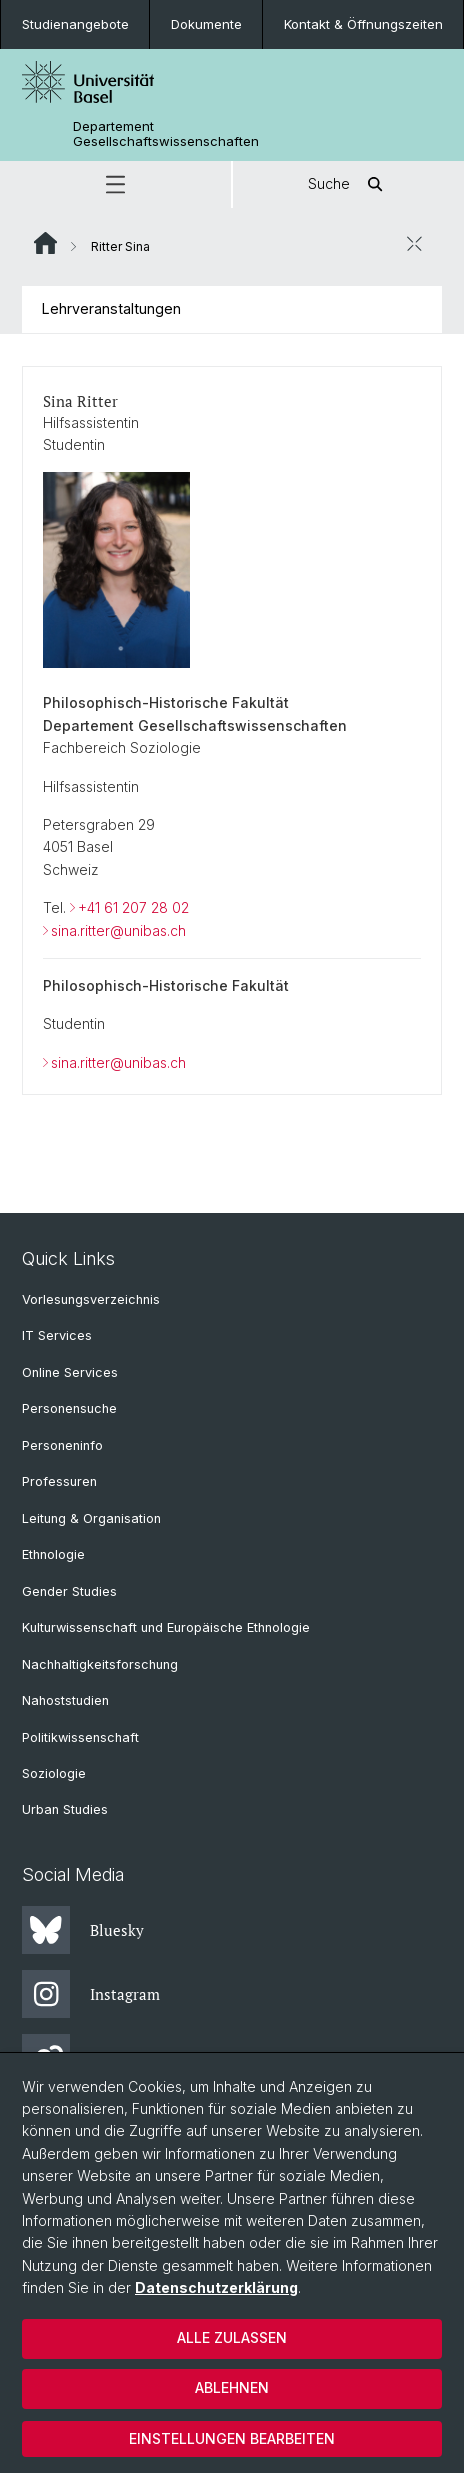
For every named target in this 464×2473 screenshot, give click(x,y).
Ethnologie (53, 1554)
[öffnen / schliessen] (414, 244)
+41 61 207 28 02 (133, 907)
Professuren (59, 1481)
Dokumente (206, 24)
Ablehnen (232, 2387)
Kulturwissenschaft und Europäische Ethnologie (166, 1627)
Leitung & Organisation (91, 1518)
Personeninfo (62, 1445)
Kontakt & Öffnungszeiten (363, 24)
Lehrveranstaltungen (111, 308)
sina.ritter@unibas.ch (118, 929)
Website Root (45, 243)
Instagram (91, 1994)
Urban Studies (65, 1809)
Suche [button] (349, 184)
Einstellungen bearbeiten (232, 2438)
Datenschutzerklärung (216, 2287)
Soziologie (54, 1773)
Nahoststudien (65, 1700)
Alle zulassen (232, 2337)
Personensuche (69, 1408)
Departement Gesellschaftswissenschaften (166, 134)
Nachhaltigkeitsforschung (100, 1664)
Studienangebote (75, 24)
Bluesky (83, 1930)
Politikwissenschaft (80, 1737)
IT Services (57, 1335)
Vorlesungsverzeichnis (91, 1299)
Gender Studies (69, 1591)
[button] (115, 184)
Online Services (70, 1372)
